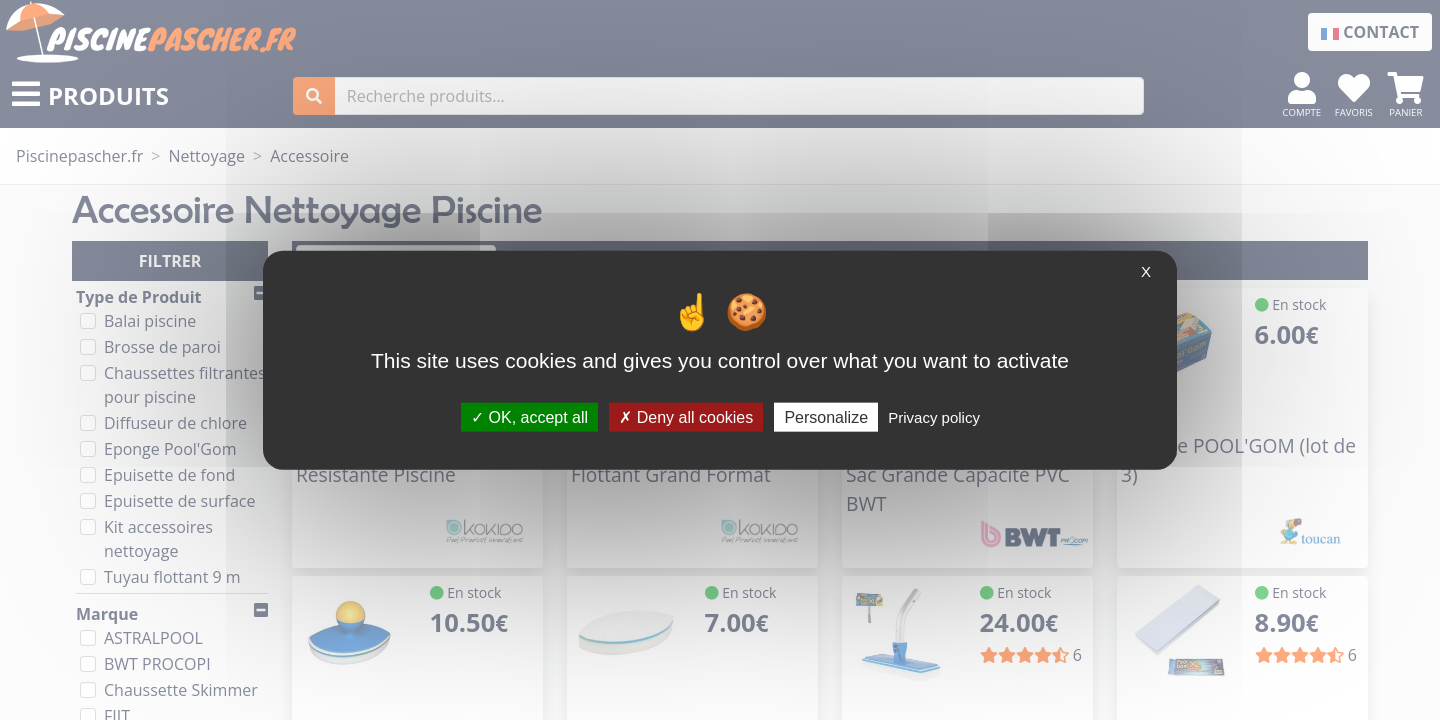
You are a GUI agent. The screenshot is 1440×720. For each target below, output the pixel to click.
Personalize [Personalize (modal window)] (826, 416)
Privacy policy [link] (934, 416)
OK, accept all (529, 416)
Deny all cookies (686, 416)
